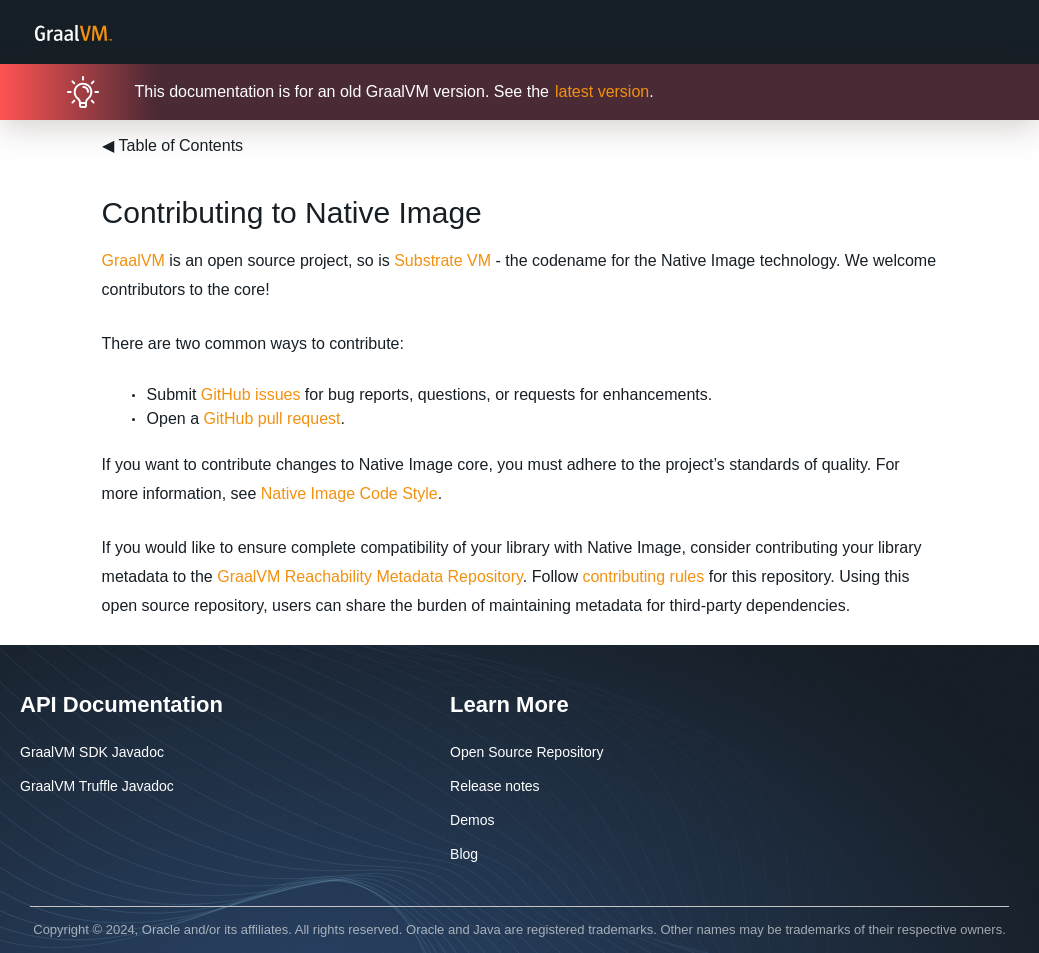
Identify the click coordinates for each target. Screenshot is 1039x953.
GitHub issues (251, 394)
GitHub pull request (272, 418)
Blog (464, 854)
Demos (472, 820)
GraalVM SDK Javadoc (92, 752)
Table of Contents (173, 145)
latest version (602, 91)
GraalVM (133, 260)
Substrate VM (442, 260)
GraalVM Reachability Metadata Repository (370, 576)
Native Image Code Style (349, 493)
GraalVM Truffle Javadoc (97, 786)
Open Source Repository (526, 752)
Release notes (495, 786)
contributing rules (643, 576)
